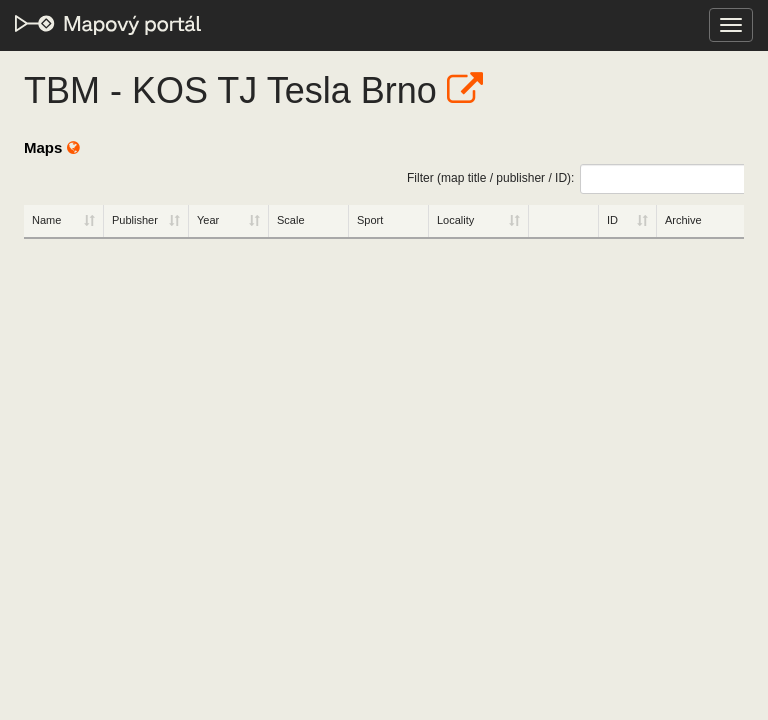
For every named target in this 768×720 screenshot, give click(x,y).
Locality (455, 220)
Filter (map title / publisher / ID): (575, 179)
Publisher (135, 220)
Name (46, 220)
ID (612, 220)
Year (208, 220)
